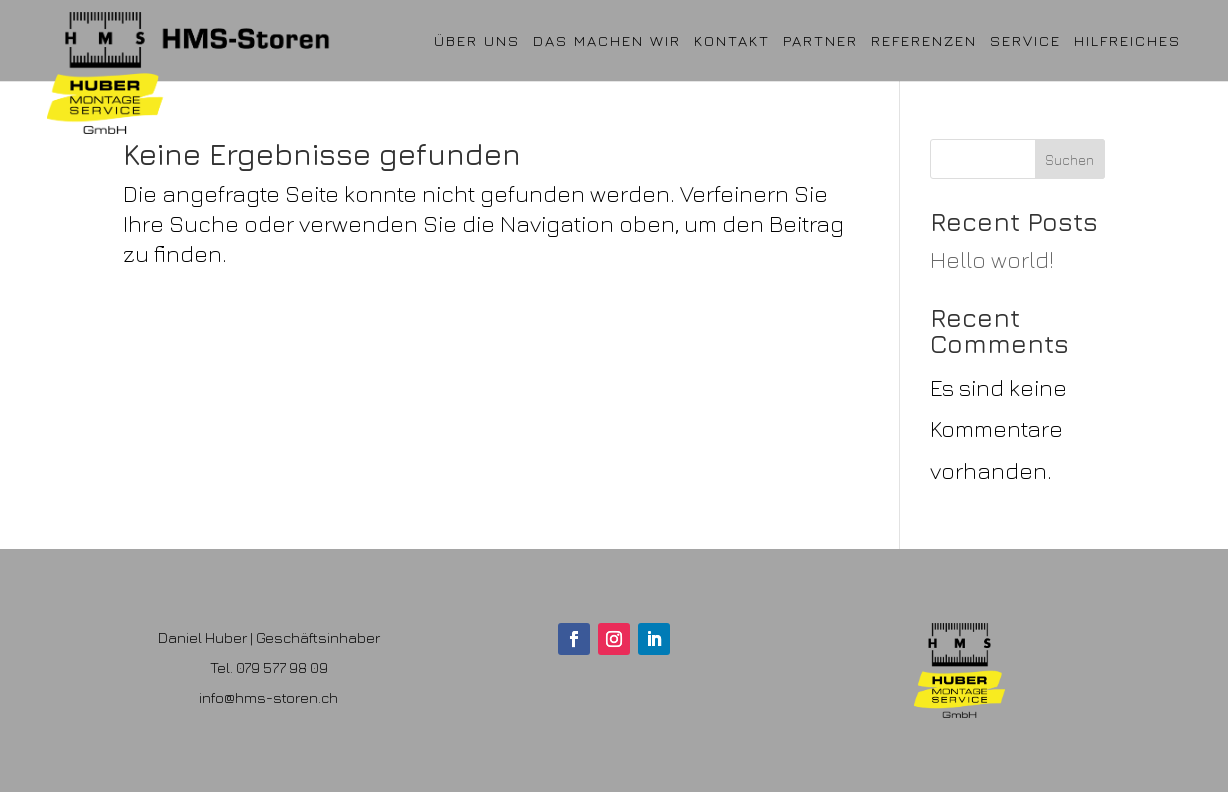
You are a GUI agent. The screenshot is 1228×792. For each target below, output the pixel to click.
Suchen (1069, 159)
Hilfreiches (1127, 41)
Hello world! (992, 259)
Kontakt (732, 41)
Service (1025, 41)
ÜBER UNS (477, 41)
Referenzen (924, 41)
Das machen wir (607, 41)
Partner (820, 41)
